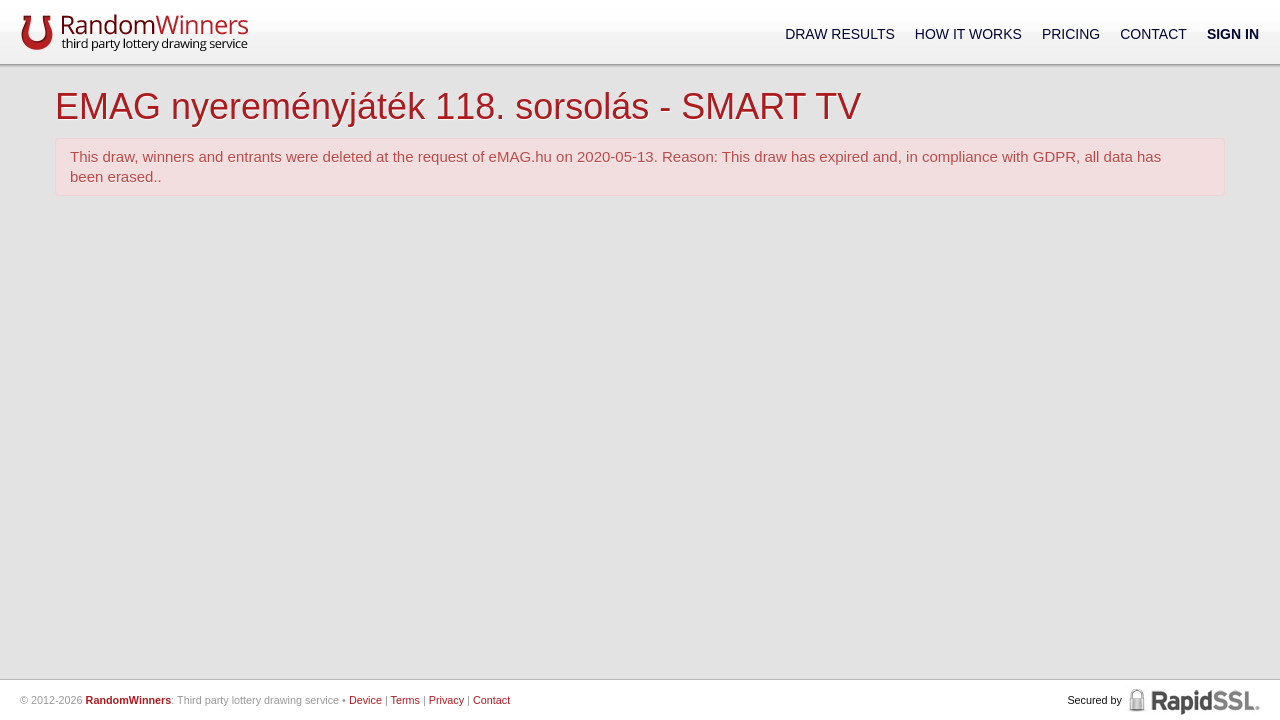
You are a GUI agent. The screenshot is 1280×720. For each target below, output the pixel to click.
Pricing (1071, 34)
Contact (1153, 34)
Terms (405, 700)
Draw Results (840, 34)
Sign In (1233, 34)
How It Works (968, 34)
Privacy (446, 700)
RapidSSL (1192, 700)
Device (365, 700)
